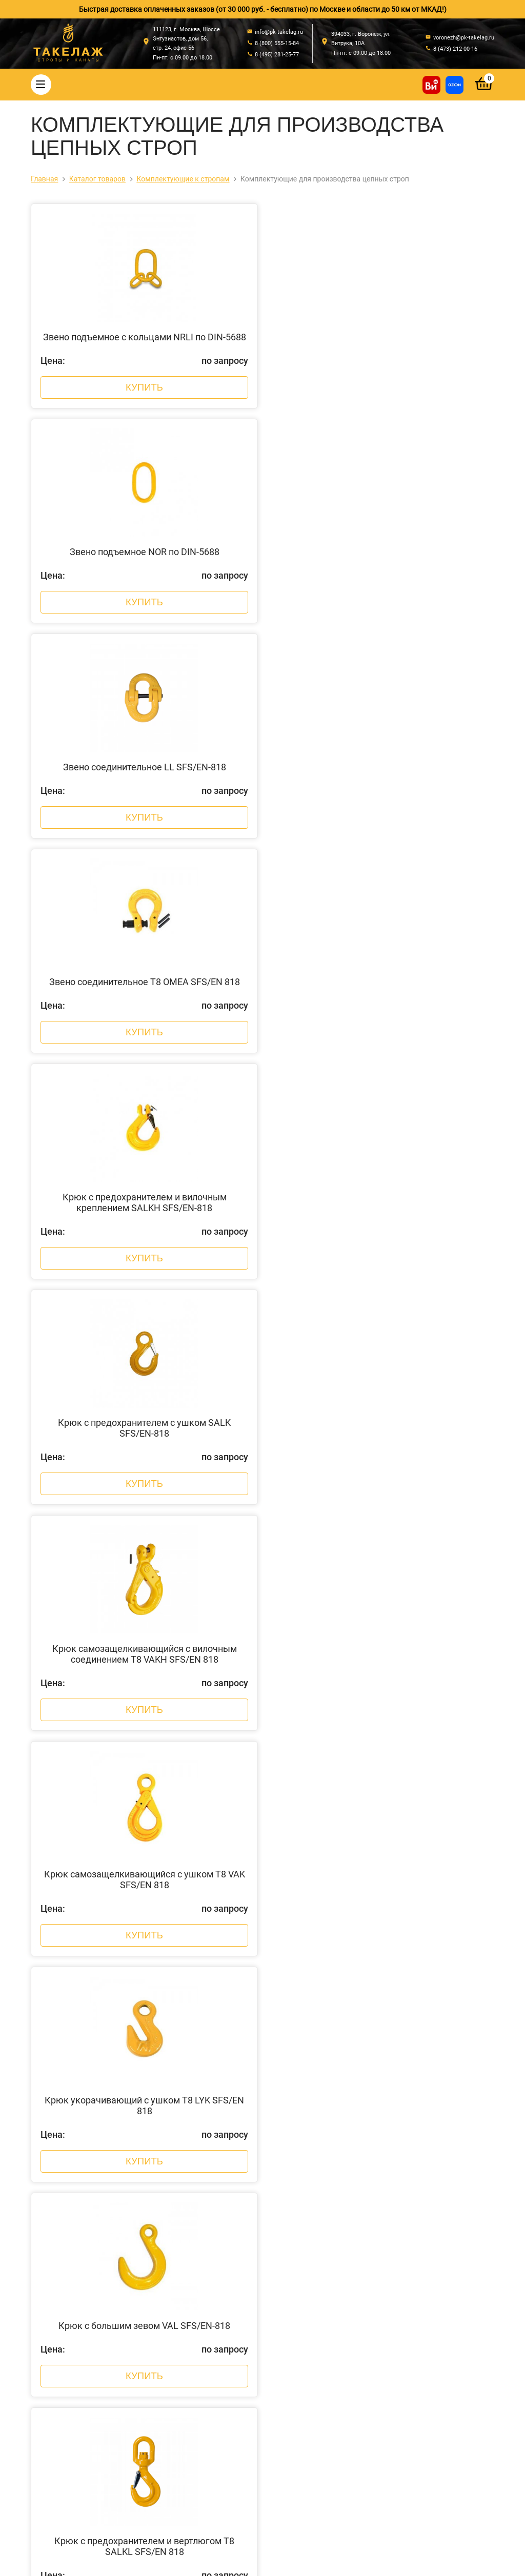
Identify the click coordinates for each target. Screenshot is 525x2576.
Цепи (194, 2330)
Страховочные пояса (221, 2357)
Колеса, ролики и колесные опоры (243, 2450)
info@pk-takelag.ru (356, 2359)
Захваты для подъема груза (233, 2397)
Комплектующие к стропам (231, 2383)
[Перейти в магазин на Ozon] (454, 85)
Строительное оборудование (234, 2503)
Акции (75, 2343)
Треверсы (202, 2370)
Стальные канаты (216, 2303)
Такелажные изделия (221, 2317)
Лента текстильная (218, 2463)
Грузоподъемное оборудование (239, 2436)
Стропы (199, 2290)
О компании (85, 2303)
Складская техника (218, 2490)
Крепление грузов (216, 2343)
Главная (79, 2290)
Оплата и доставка (96, 2317)
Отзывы (78, 2370)
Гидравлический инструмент (234, 2423)
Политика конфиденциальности (185, 2557)
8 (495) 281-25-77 (351, 2341)
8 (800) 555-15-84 (351, 2329)
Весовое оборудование (225, 2410)
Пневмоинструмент (219, 2476)
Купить (144, 394)
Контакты (81, 2357)
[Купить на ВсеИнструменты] (431, 85)
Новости (79, 2330)
